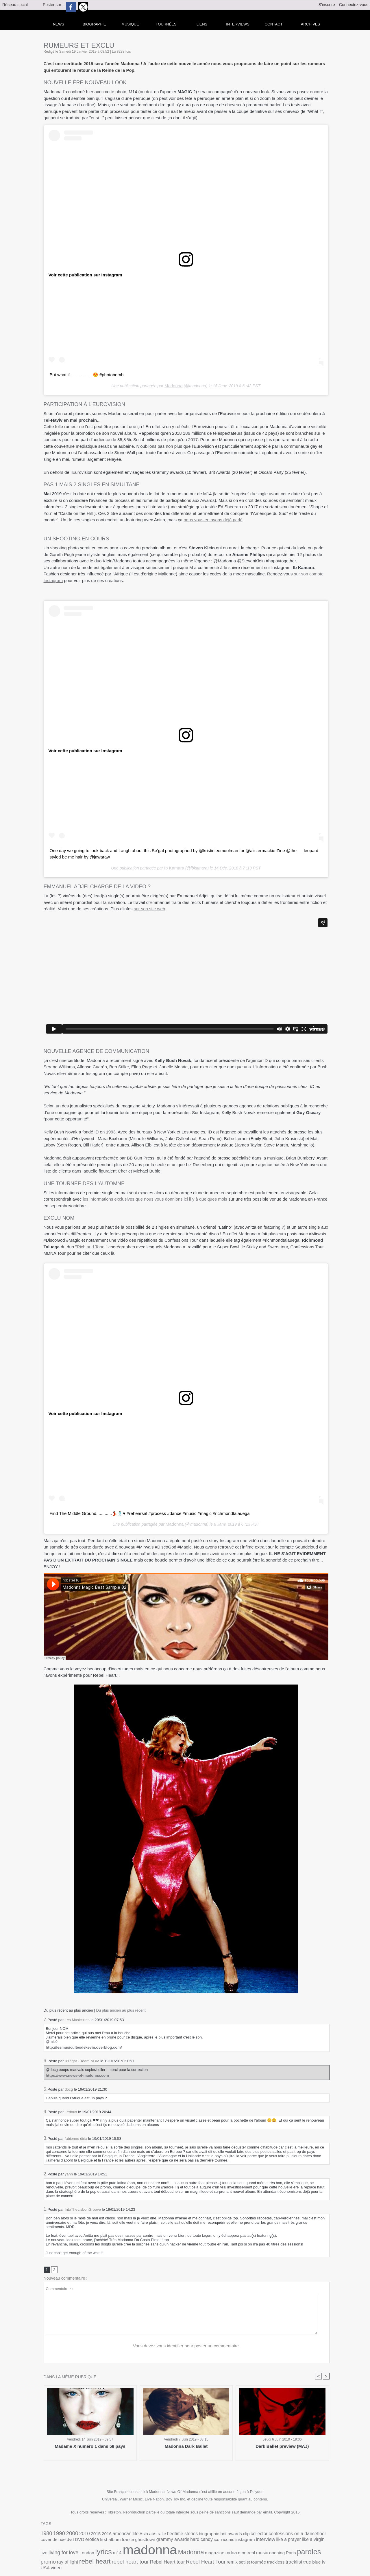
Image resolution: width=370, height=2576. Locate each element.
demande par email (256, 2512)
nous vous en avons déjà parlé (213, 519)
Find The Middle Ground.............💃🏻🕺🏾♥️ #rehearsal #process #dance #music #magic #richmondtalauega (143, 1512)
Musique (130, 24)
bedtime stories (164, 2533)
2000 (68, 2532)
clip (220, 2533)
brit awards (207, 2533)
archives (310, 24)
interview (198, 2540)
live (253, 2540)
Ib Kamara (174, 866)
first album (62, 2540)
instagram (180, 2540)
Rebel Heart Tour (77, 2558)
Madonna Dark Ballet (186, 2445)
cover (296, 2533)
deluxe (307, 2533)
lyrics (305, 2539)
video (196, 2558)
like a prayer (218, 2540)
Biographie (94, 24)
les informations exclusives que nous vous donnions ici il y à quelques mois (155, 1197)
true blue (170, 2558)
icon (156, 2540)
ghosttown (92, 2540)
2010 (79, 2533)
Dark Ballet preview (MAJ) (282, 2445)
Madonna (173, 385)
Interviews (237, 24)
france (78, 2540)
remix (100, 2558)
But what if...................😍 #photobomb (84, 375)
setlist (111, 2558)
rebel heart (261, 2551)
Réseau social (15, 4)
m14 (317, 2540)
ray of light (238, 2552)
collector (232, 2533)
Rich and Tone (91, 1245)
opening (175, 2552)
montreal (148, 2552)
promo (221, 2551)
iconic (166, 2540)
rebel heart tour (293, 2551)
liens (202, 24)
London (290, 2540)
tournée (123, 2558)
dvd (317, 2533)
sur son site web (149, 907)
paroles (203, 2551)
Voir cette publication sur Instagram (83, 275)
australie (143, 2533)
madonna (64, 2549)
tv (180, 2558)
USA (187, 2558)
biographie (188, 2533)
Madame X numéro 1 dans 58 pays (90, 2445)
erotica (47, 2540)
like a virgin (239, 2540)
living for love (271, 2539)
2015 (89, 2533)
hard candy (142, 2540)
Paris (187, 2552)
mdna (135, 2551)
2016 (98, 2533)
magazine (120, 2552)
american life (115, 2533)
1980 (46, 2532)
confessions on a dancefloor (265, 2533)
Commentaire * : (59, 2287)
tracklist (154, 2558)
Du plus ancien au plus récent (120, 2008)
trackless (138, 2558)
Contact (274, 24)
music (162, 2552)
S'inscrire (327, 4)
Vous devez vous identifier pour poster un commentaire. (186, 2345)
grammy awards (117, 2540)
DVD (325, 2533)
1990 (56, 2532)
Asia (131, 2533)
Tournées (166, 24)
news (58, 24)
